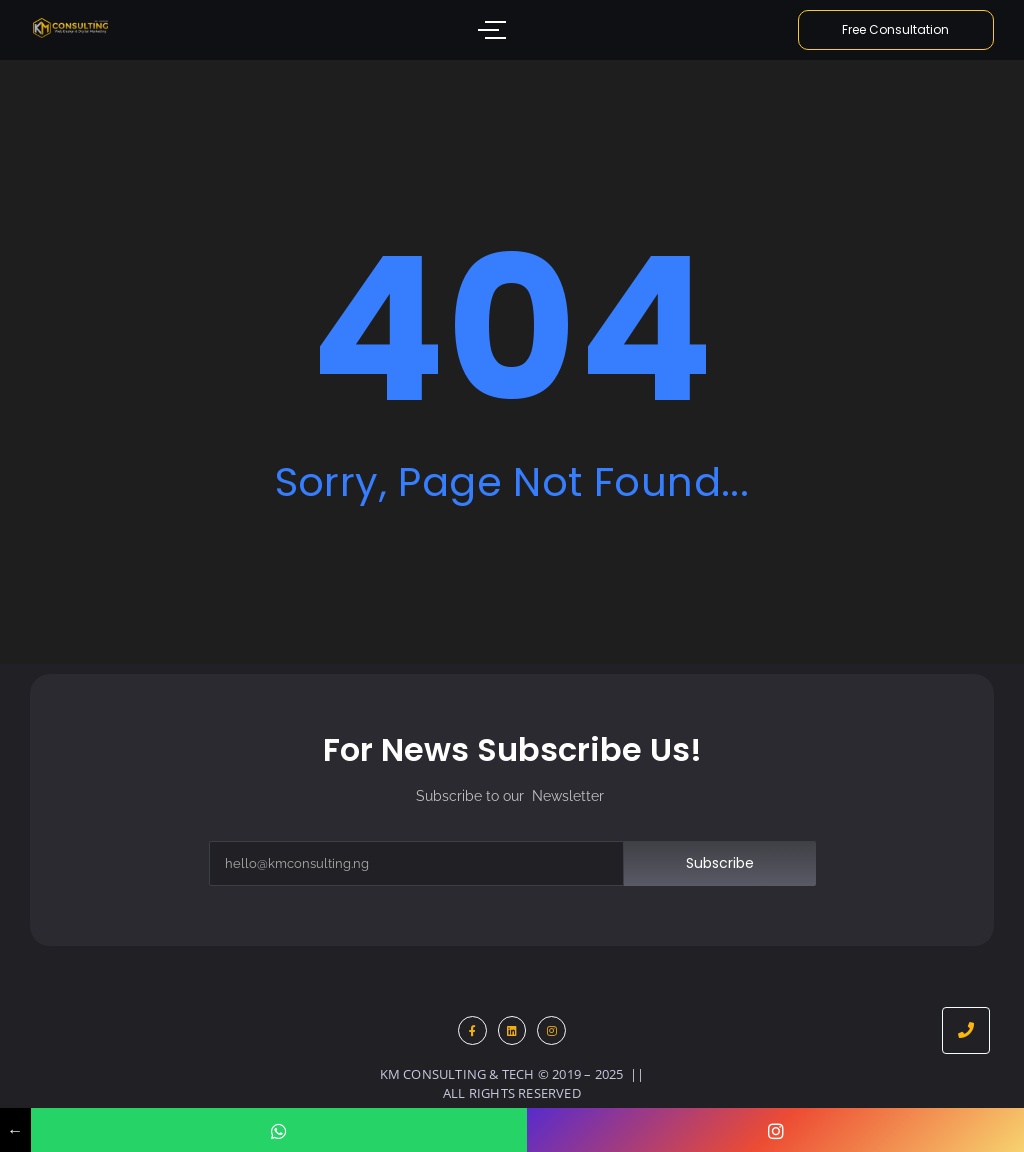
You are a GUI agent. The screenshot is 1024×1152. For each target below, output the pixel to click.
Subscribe (720, 863)
